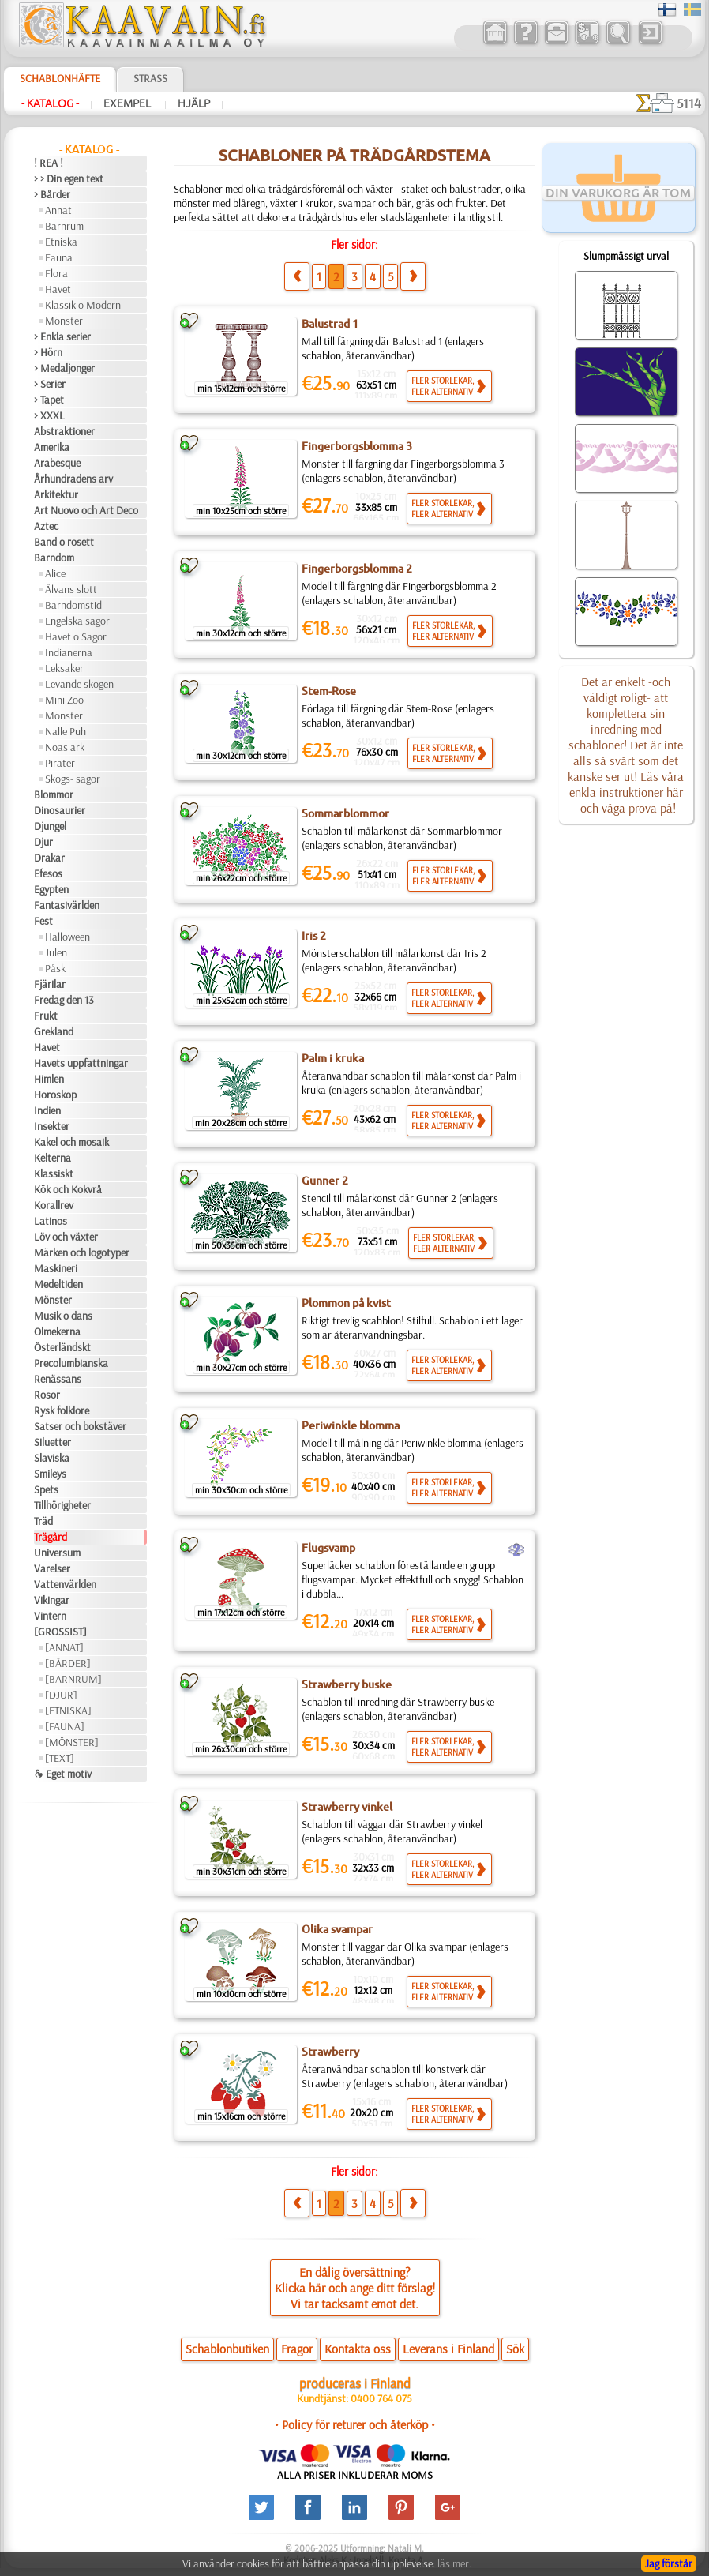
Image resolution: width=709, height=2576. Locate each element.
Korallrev (53, 1205)
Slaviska (51, 1458)
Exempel (128, 103)
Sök (515, 2348)
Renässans (57, 1379)
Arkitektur (56, 494)
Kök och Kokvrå (68, 1189)
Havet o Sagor (76, 636)
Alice (55, 573)
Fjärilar (50, 984)
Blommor (53, 794)
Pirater (60, 763)
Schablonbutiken (227, 2348)
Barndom (54, 557)
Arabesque (57, 463)
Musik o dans (63, 1316)
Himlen (49, 1079)
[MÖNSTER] (72, 1742)
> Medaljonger (64, 368)
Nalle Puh (65, 731)
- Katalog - (50, 103)
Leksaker (64, 668)
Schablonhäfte (60, 78)
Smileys (50, 1473)
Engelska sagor (77, 621)
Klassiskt (53, 1173)
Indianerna (68, 652)
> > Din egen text (68, 178)
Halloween (67, 936)
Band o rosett (64, 542)
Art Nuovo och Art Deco (86, 510)
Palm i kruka (333, 1058)
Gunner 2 (325, 1180)
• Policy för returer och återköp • (355, 2424)
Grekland (53, 1031)
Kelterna (52, 1158)
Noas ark (64, 747)
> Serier (50, 384)
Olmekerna (57, 1331)
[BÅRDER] (68, 1663)
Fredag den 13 (64, 1000)
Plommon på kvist (346, 1303)
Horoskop (55, 1094)
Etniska (61, 242)
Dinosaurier (59, 810)
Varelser (52, 1568)
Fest (43, 921)
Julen (56, 952)
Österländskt (62, 1347)
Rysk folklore (61, 1410)
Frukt (46, 1015)
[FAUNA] (64, 1726)
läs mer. (454, 2563)
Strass (150, 78)
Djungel (50, 826)
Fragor (297, 2348)
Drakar (49, 858)
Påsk (55, 968)
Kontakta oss (357, 2348)
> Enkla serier (62, 336)
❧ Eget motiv (63, 1774)
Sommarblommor (345, 813)
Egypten (51, 889)
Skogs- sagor (72, 779)
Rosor (47, 1395)
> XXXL (49, 415)
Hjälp (194, 103)
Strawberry (330, 2051)
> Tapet (49, 399)
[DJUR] (61, 1695)
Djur (43, 842)
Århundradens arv (73, 478)
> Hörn (48, 352)
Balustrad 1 (330, 323)
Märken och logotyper (81, 1252)
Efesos (48, 873)
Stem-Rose (329, 691)
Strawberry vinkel (347, 1807)
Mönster (64, 321)
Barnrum (64, 226)
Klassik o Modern (83, 305)
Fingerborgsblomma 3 (357, 446)
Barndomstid (73, 605)
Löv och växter (66, 1237)
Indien (47, 1110)
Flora (56, 273)
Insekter (51, 1126)
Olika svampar (337, 1929)
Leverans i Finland (448, 2348)
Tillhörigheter (62, 1505)
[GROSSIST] (60, 1631)
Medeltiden (58, 1284)
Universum (57, 1552)
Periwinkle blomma (351, 1425)
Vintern (50, 1616)
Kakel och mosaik (71, 1142)
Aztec (46, 526)
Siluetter (52, 1442)
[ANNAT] (64, 1647)
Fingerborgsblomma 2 (357, 568)
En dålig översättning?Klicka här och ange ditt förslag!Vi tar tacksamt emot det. (355, 2287)
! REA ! (48, 163)
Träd (43, 1521)
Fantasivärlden (66, 905)
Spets (46, 1489)
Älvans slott (71, 589)
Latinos (50, 1221)
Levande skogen (79, 684)
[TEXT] (59, 1758)
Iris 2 (314, 935)
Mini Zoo (64, 700)
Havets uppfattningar (81, 1063)
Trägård (50, 1537)
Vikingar (51, 1600)
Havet (58, 289)
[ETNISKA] (68, 1710)
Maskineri (55, 1268)
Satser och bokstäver (80, 1426)
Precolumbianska (71, 1363)
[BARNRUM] (73, 1679)
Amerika (51, 447)
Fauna (59, 257)
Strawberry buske (347, 1684)
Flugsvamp (328, 1547)
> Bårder (52, 194)
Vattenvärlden (65, 1584)
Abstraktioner (64, 431)
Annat (58, 210)
